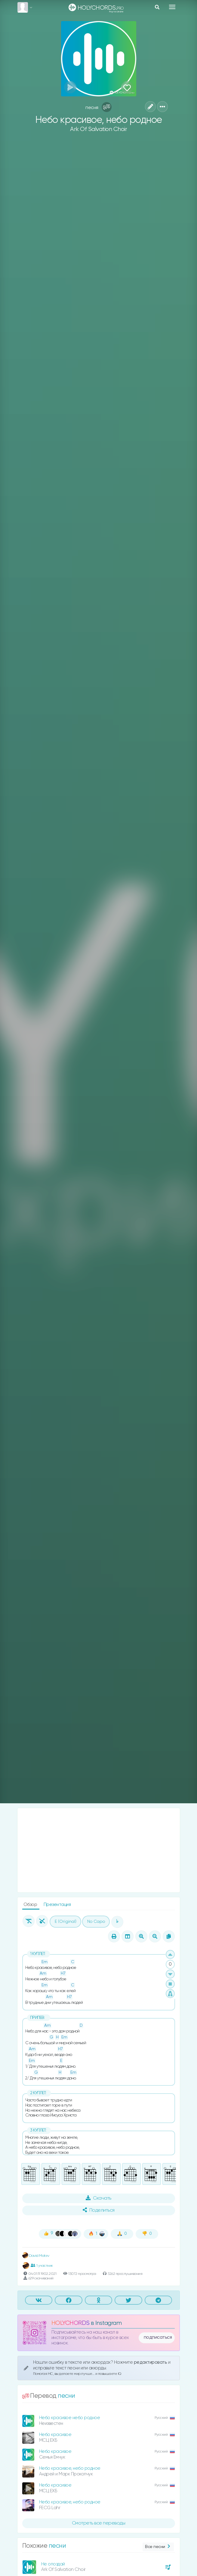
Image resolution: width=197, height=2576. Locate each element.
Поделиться (99, 2210)
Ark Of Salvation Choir (98, 129)
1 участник (42, 2265)
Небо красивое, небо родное (69, 2468)
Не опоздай (53, 2564)
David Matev (35, 2256)
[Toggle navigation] (172, 7)
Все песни (158, 2547)
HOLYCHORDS (70, 2323)
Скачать (98, 2198)
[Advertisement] (98, 1850)
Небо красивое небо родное (69, 2417)
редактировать (151, 2362)
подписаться (158, 2337)
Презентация (57, 1904)
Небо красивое (55, 2434)
